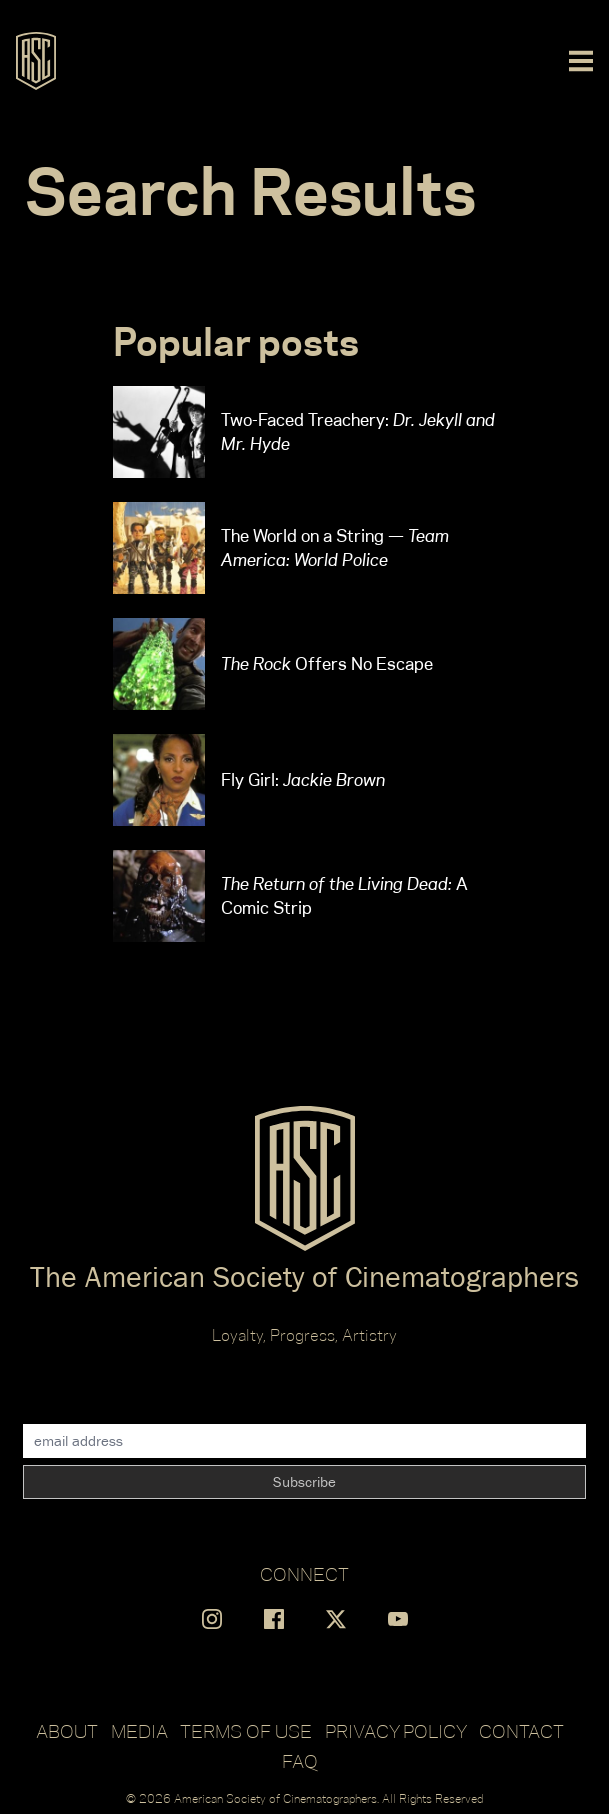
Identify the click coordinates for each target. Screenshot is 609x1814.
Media (139, 1731)
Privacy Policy (396, 1731)
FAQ (300, 1761)
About (67, 1731)
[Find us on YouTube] (398, 1619)
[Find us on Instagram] (212, 1619)
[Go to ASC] (36, 61)
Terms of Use (246, 1731)
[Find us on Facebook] (274, 1619)
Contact (521, 1731)
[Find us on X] (336, 1619)
